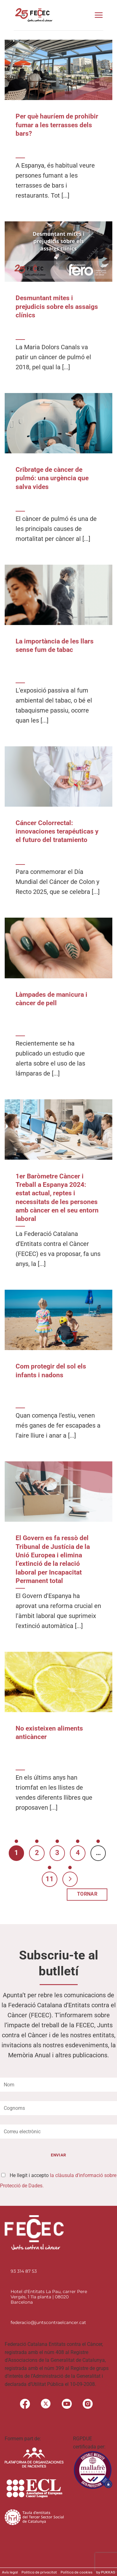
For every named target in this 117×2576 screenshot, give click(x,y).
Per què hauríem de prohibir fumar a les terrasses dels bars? (57, 125)
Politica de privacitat (39, 2572)
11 (50, 1879)
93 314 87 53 (24, 2271)
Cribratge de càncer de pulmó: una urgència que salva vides (52, 478)
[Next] (70, 1879)
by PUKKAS (105, 2572)
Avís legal (10, 2572)
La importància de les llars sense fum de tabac (55, 645)
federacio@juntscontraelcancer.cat (48, 2322)
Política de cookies (76, 2572)
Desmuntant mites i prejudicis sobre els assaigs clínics (57, 306)
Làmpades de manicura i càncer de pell (51, 999)
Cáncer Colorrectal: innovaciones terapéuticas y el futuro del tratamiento (57, 831)
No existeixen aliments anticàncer (49, 1733)
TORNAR (87, 1894)
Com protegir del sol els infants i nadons (51, 1371)
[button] (98, 15)
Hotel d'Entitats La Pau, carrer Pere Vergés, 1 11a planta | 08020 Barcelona (49, 2297)
